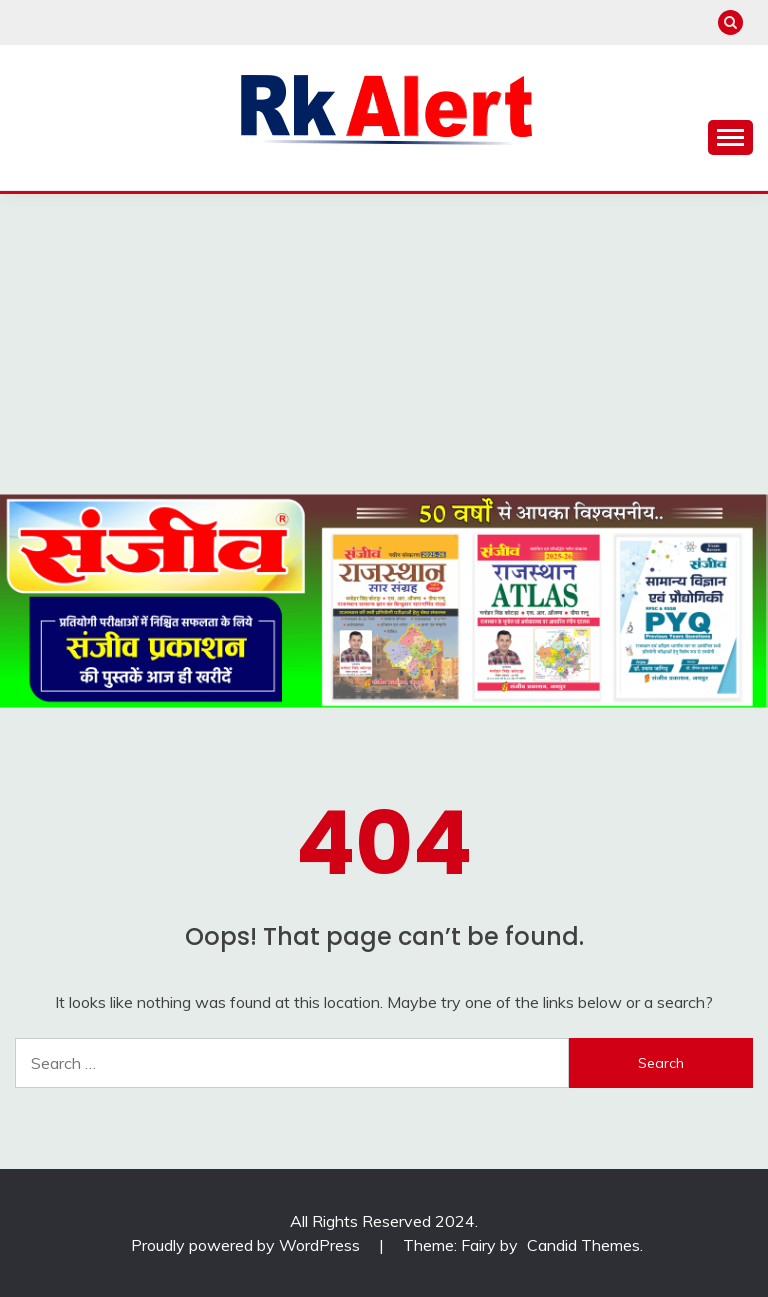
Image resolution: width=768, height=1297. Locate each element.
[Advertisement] (384, 344)
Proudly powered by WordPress (247, 1245)
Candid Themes (583, 1245)
